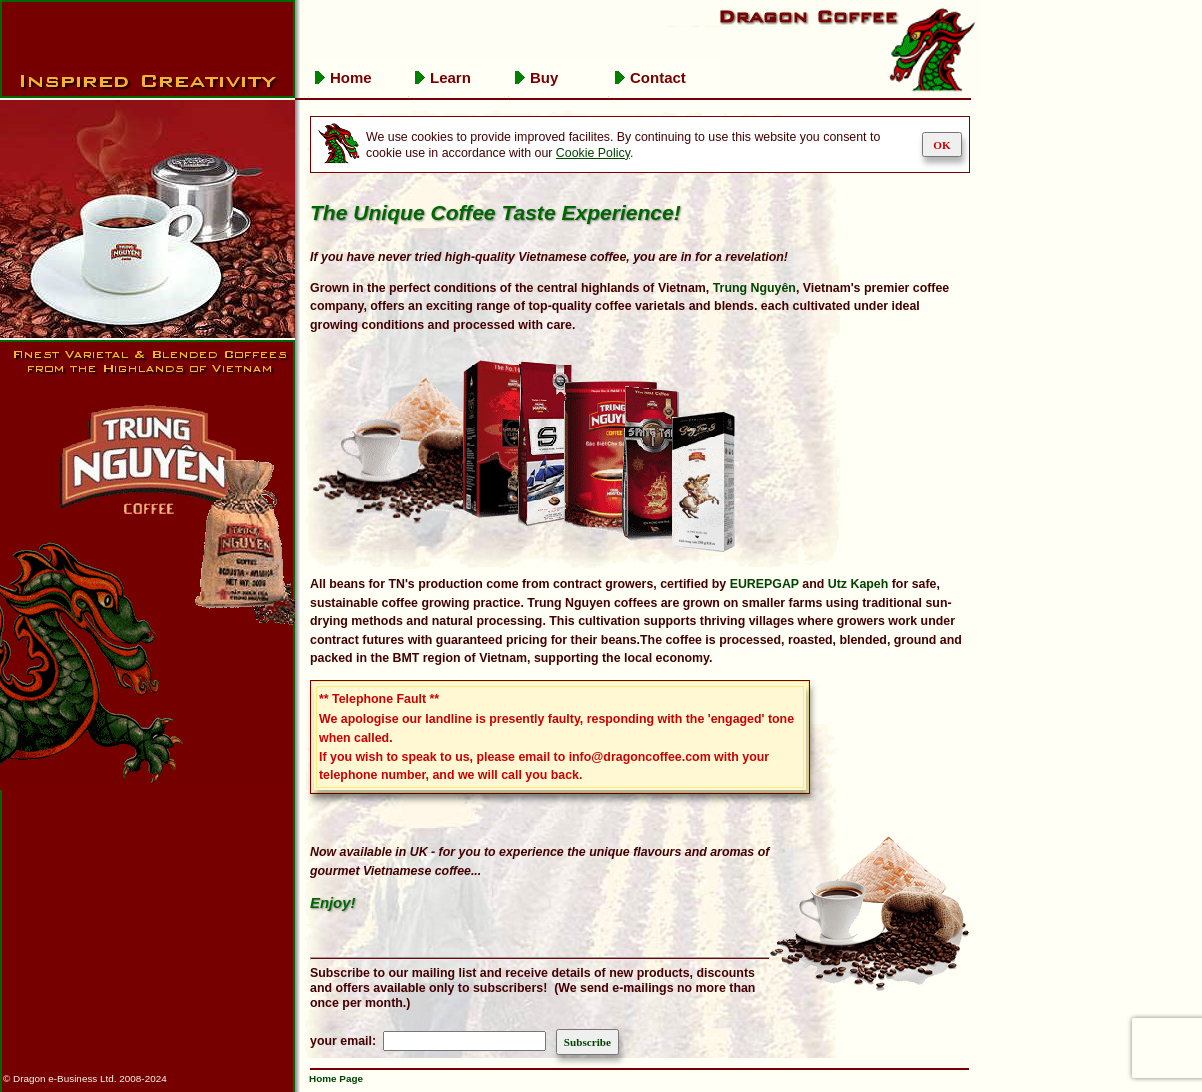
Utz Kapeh (858, 584)
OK (941, 145)
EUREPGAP (764, 584)
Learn (450, 77)
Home (351, 77)
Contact (658, 77)
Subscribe (587, 1042)
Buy (544, 77)
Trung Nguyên (754, 288)
